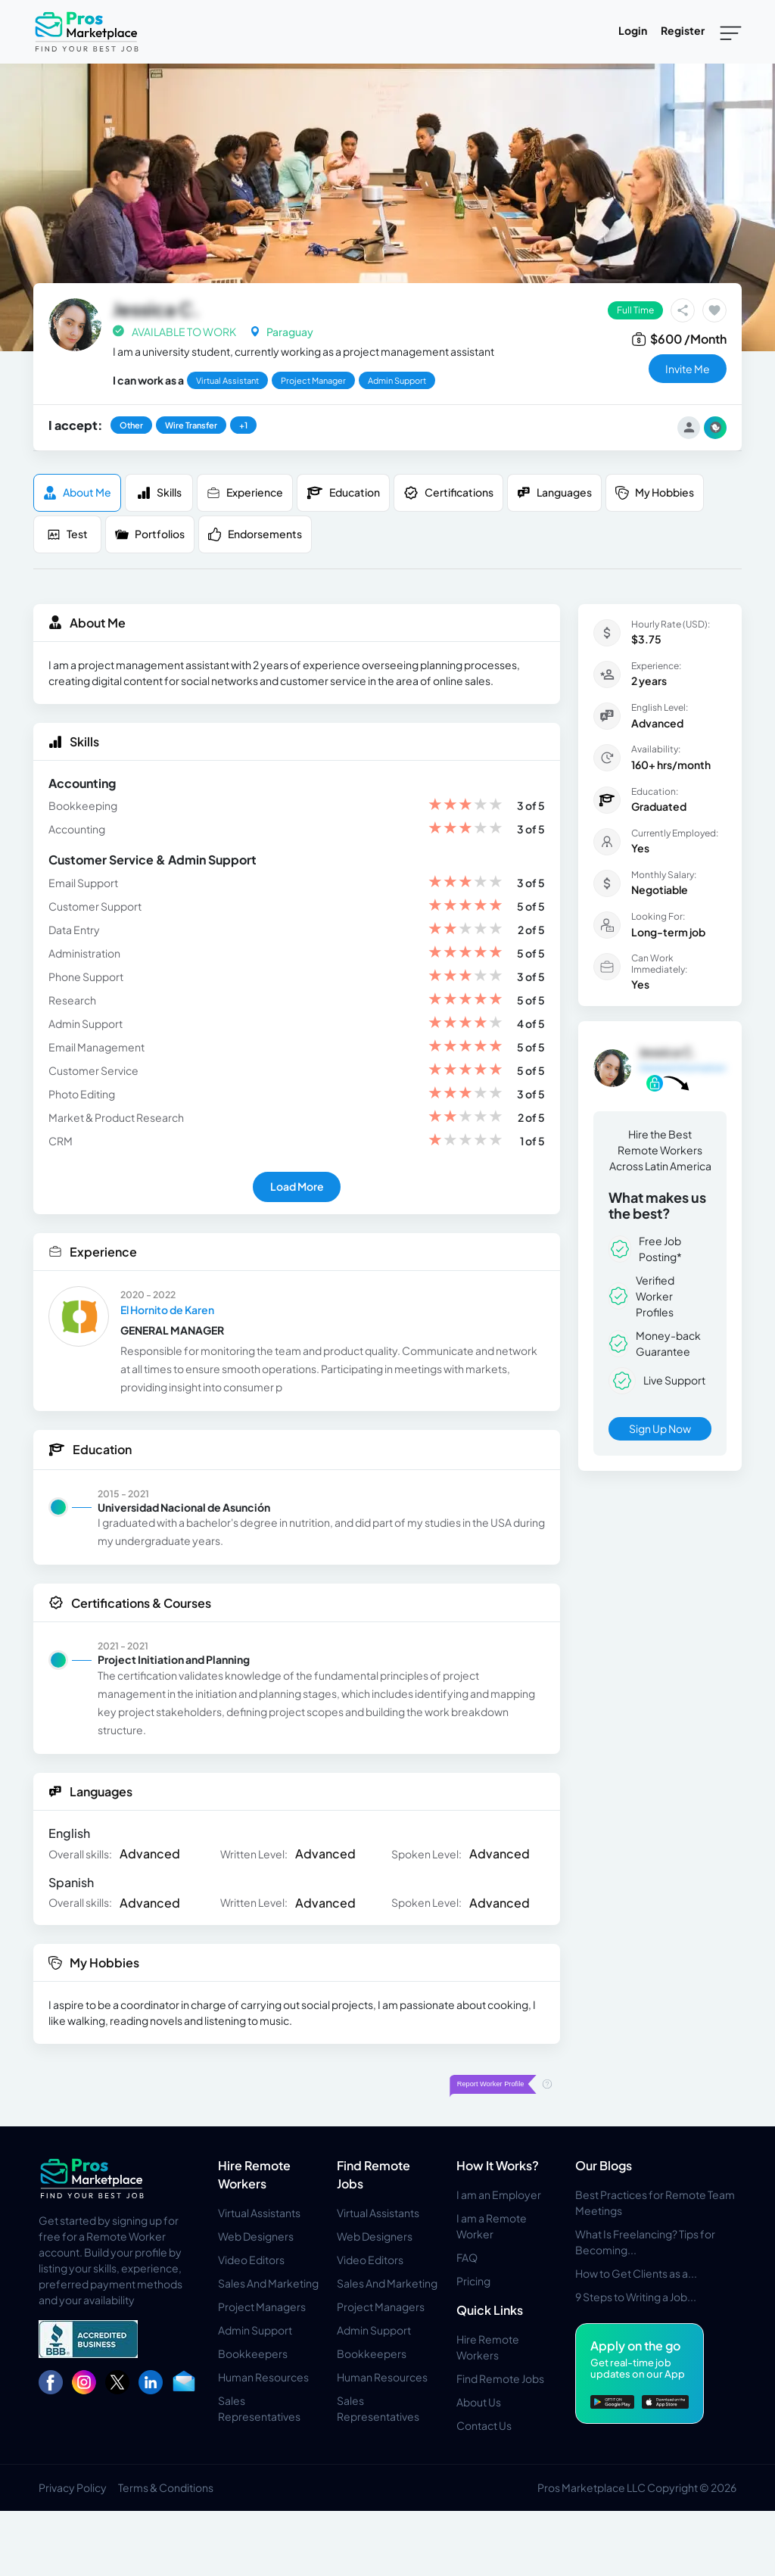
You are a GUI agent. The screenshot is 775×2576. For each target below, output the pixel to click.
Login (632, 30)
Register (683, 30)
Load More (297, 1186)
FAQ (467, 2257)
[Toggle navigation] (731, 31)
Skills (159, 492)
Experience (245, 492)
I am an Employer (498, 2194)
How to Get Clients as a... (636, 2273)
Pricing (473, 2281)
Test (67, 534)
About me (77, 492)
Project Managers (262, 2306)
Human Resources (263, 2377)
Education (343, 492)
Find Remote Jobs (500, 2378)
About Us (478, 2402)
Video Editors (251, 2259)
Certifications (448, 492)
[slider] (465, 806)
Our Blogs (603, 2165)
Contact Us (484, 2425)
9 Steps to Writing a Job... (635, 2296)
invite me (687, 368)
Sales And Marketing (268, 2283)
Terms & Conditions (165, 2487)
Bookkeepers (253, 2353)
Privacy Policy (73, 2487)
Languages (554, 492)
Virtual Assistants (259, 2212)
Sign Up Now (660, 1428)
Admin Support (255, 2330)
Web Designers (256, 2236)
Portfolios (150, 534)
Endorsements (255, 534)
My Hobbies (654, 492)
